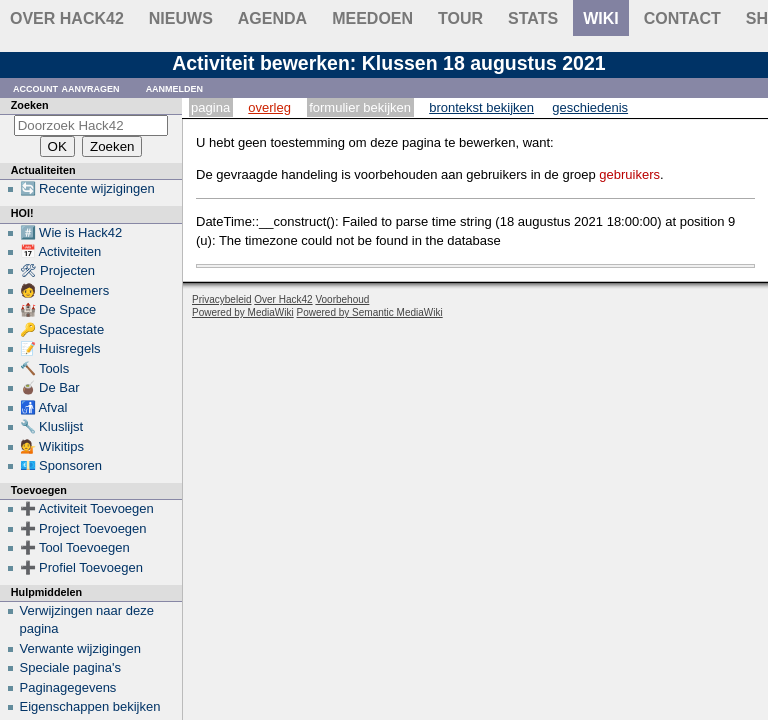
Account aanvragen (66, 87)
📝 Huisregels (60, 348)
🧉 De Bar (50, 387)
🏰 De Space (58, 309)
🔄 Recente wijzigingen (87, 188)
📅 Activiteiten (61, 251)
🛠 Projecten (58, 270)
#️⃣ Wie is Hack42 (71, 232)
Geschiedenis (590, 107)
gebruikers (629, 174)
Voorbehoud (342, 299)
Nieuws (181, 18)
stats (533, 18)
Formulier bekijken (360, 107)
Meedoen (372, 18)
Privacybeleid (221, 299)
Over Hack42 (67, 18)
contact (682, 18)
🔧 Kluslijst (52, 426)
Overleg (269, 107)
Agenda (272, 18)
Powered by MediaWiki (243, 312)
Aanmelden (175, 87)
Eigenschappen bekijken (90, 706)
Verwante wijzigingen (80, 648)
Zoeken (30, 105)
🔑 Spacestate (62, 329)
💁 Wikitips (52, 446)
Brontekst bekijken (481, 107)
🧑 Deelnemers (65, 290)
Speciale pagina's (71, 667)
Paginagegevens (68, 687)
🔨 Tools (45, 368)
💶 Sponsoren (61, 465)
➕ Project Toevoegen (83, 528)
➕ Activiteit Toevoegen (87, 508)
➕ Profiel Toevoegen (81, 567)
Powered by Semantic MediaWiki (370, 312)
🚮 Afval (44, 407)
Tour (460, 18)
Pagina (210, 107)
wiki (601, 18)
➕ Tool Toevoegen (75, 547)
